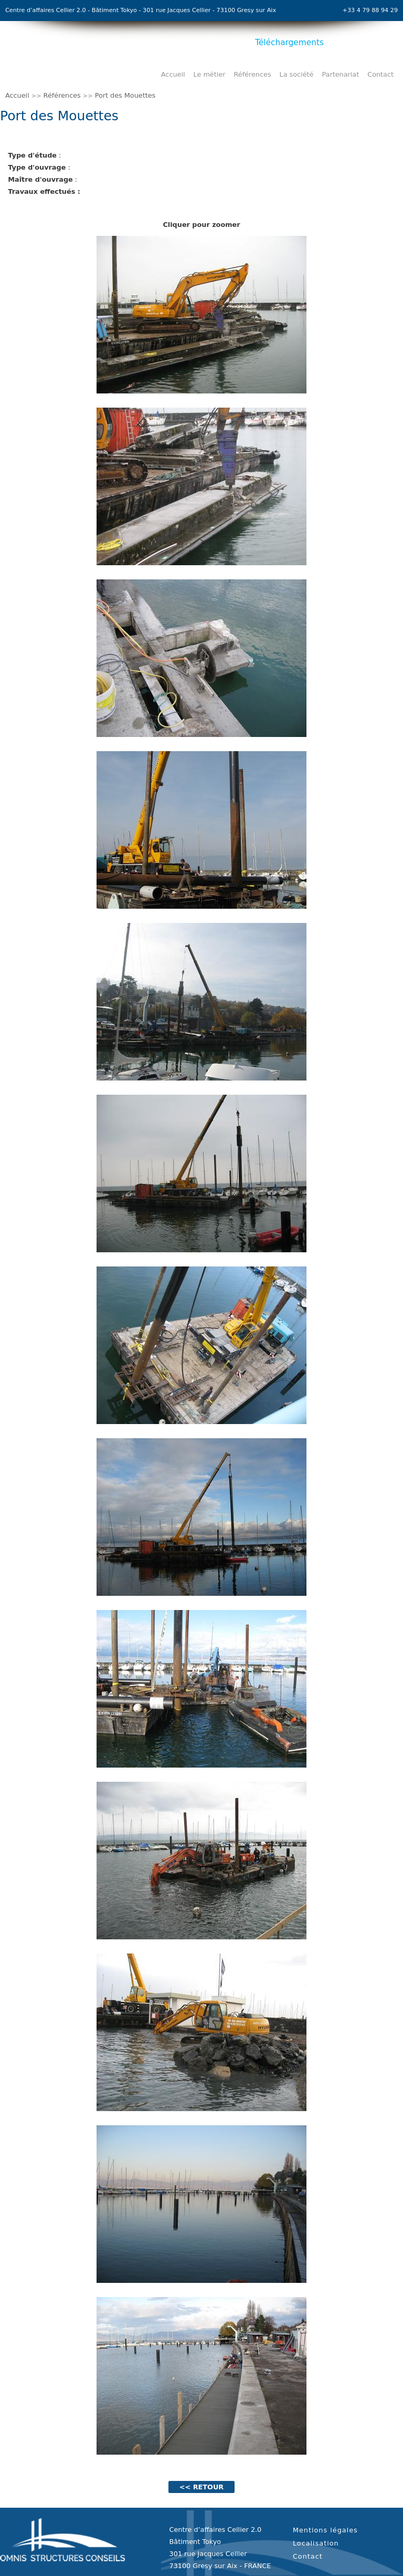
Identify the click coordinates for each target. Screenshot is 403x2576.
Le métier (210, 74)
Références (252, 74)
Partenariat (340, 74)
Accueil (173, 74)
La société (297, 74)
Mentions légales (325, 2530)
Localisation (316, 2543)
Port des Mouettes (125, 95)
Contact (380, 74)
